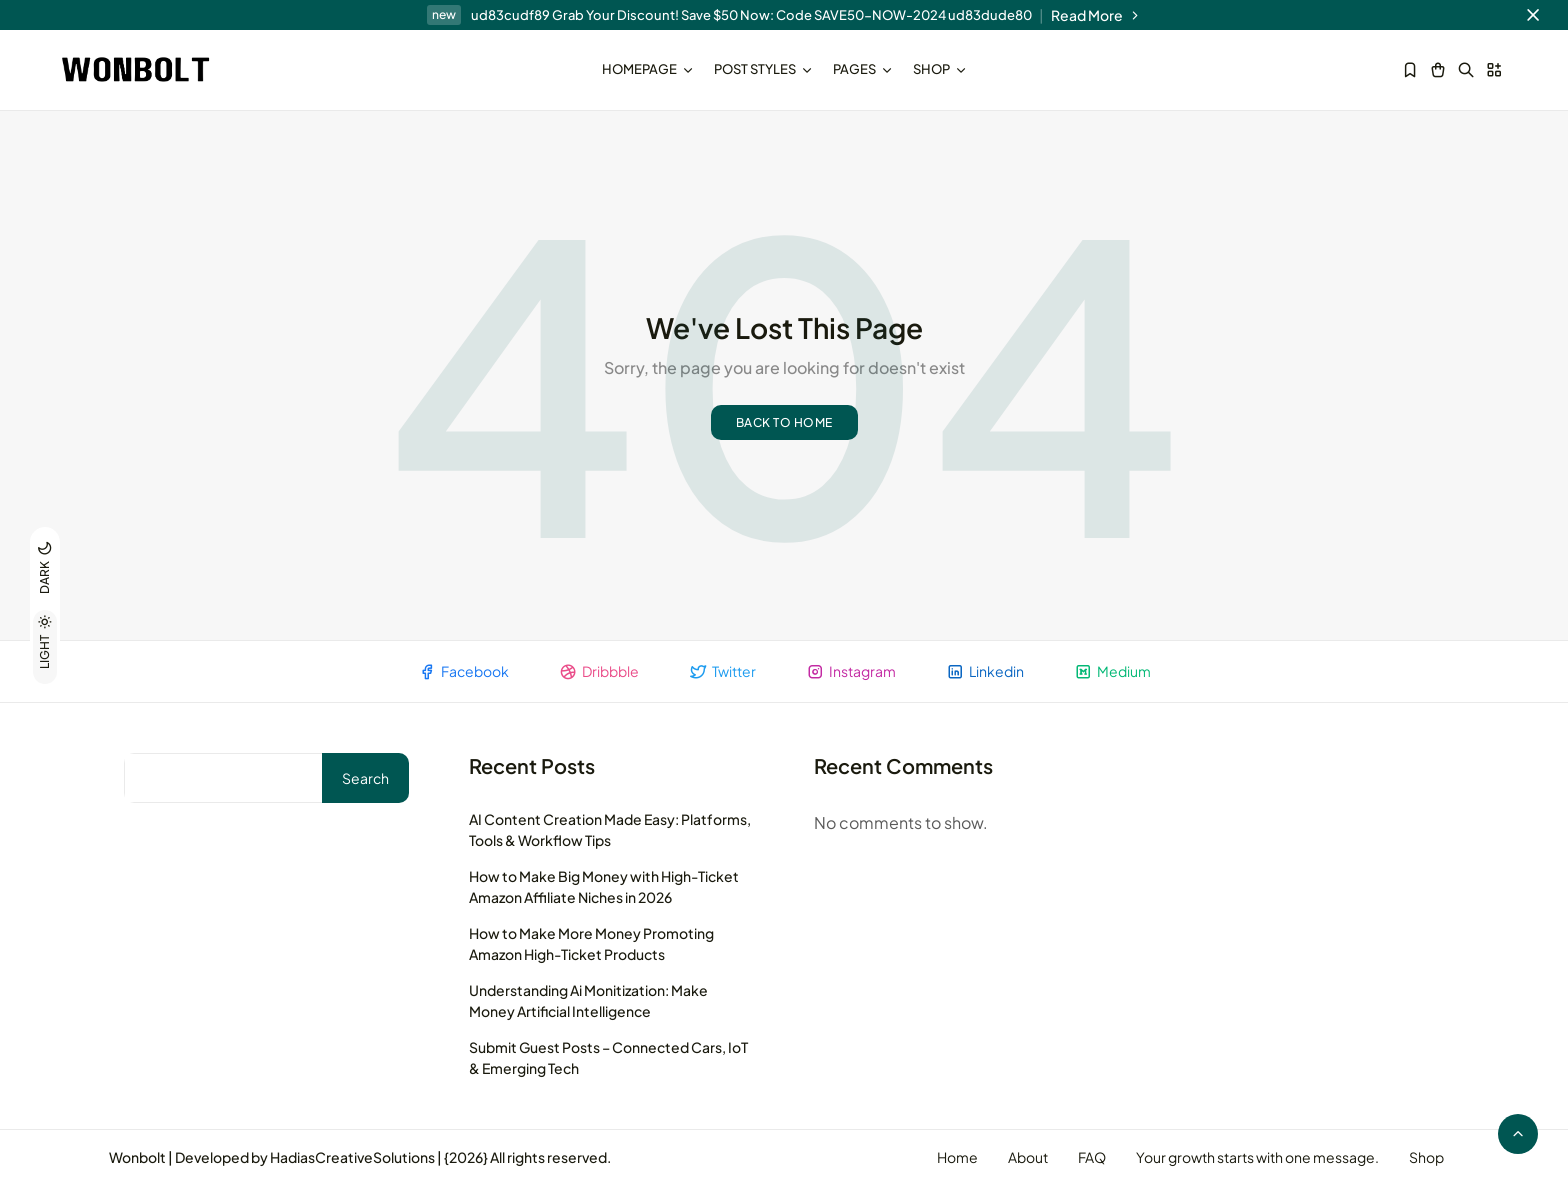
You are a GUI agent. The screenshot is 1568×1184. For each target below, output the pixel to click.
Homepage (648, 69)
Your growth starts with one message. (1257, 1157)
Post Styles (763, 69)
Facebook (463, 671)
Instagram (851, 671)
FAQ (1092, 1157)
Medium (1112, 671)
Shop (940, 69)
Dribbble (599, 671)
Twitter (722, 671)
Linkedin (985, 671)
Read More (1096, 15)
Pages (863, 69)
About (1028, 1157)
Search (365, 778)
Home (957, 1157)
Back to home (784, 422)
